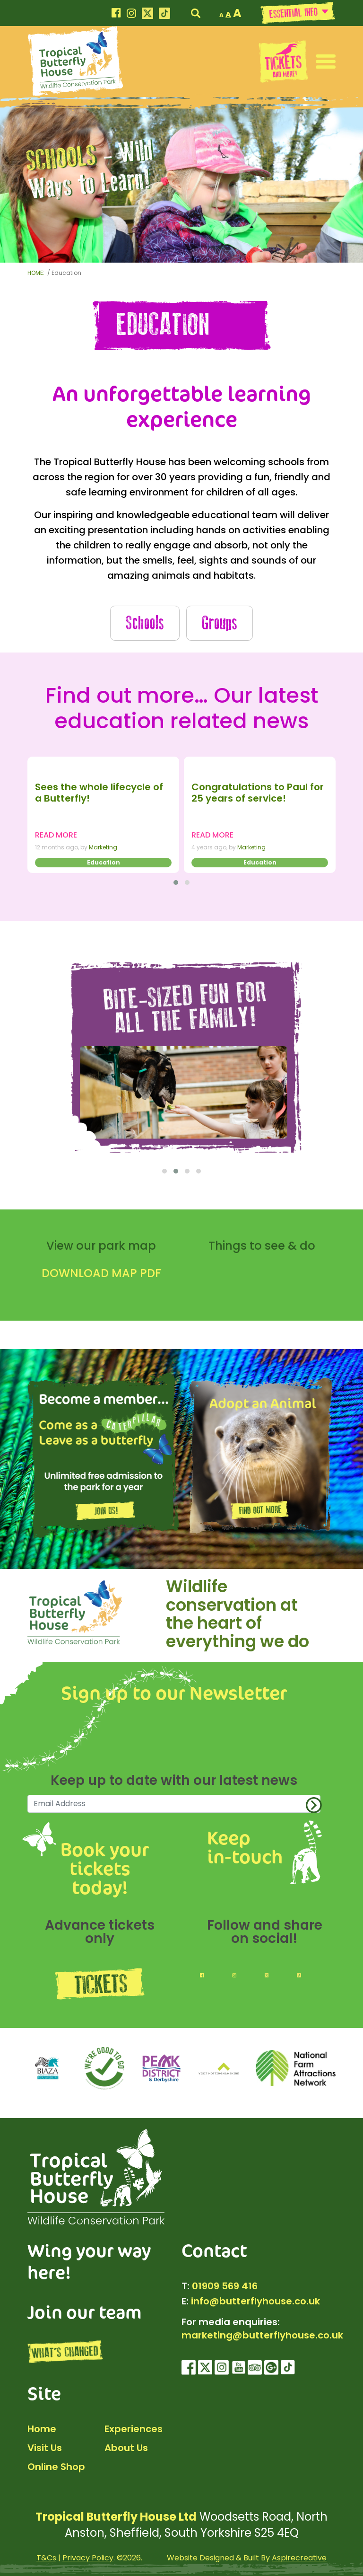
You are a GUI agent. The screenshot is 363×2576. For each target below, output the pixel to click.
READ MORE (56, 834)
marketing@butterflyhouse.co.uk (262, 2335)
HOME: (36, 273)
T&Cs (46, 2557)
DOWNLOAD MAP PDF (101, 1273)
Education (103, 862)
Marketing (103, 847)
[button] (326, 61)
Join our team (84, 2311)
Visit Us (44, 2447)
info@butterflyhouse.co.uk (255, 2301)
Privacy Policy (87, 2557)
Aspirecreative (299, 2557)
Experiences (133, 2428)
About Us (126, 2447)
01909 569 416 (225, 2286)
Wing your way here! (89, 2261)
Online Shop (56, 2466)
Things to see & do (261, 1245)
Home (41, 2428)
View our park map (101, 1245)
